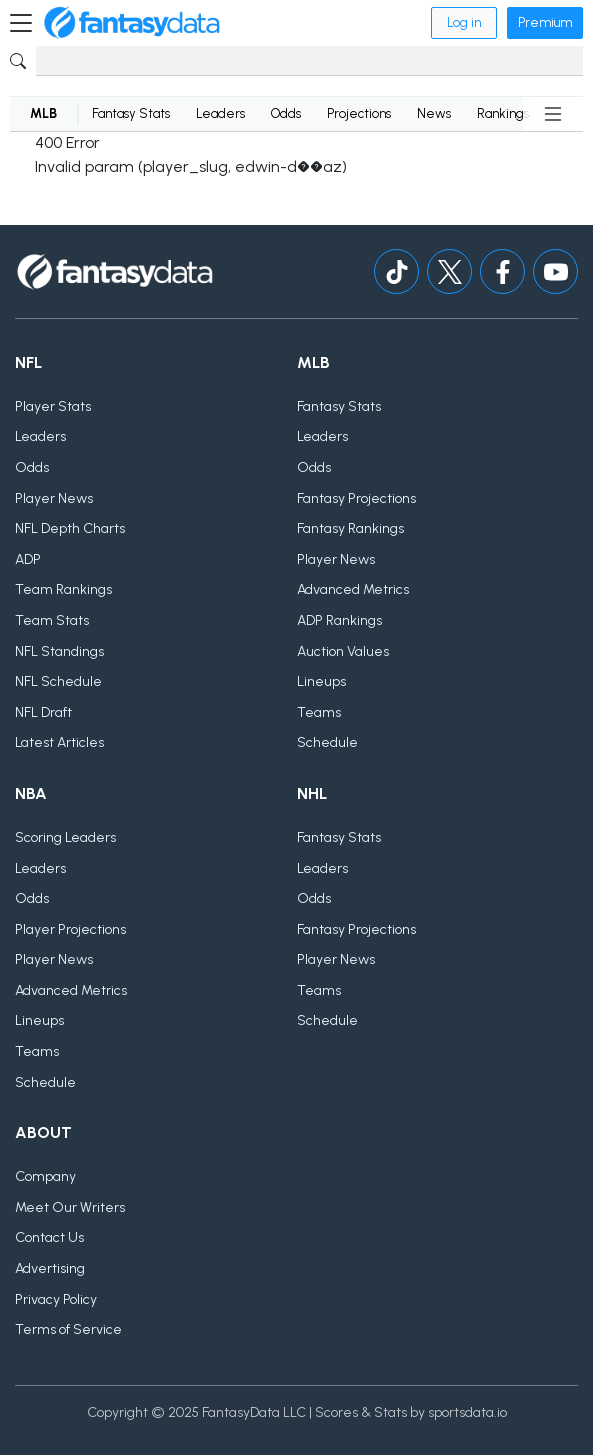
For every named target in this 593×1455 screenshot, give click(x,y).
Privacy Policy (56, 1299)
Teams (319, 712)
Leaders (220, 113)
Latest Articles (59, 742)
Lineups (321, 681)
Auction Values (343, 651)
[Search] (309, 61)
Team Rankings (63, 589)
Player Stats (53, 406)
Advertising (50, 1268)
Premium (545, 22)
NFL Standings (59, 651)
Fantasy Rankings (350, 528)
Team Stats (52, 620)
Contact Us (49, 1237)
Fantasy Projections (356, 498)
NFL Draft (43, 712)
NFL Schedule (58, 681)
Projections (359, 113)
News (434, 113)
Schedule (327, 742)
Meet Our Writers (70, 1207)
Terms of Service (68, 1329)
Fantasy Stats (131, 113)
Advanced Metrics (353, 589)
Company (45, 1176)
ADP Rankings (339, 620)
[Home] (132, 23)
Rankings (503, 113)
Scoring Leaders (65, 837)
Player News (54, 498)
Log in (464, 22)
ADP (28, 559)
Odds (286, 113)
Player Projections (70, 929)
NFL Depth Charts (70, 528)
